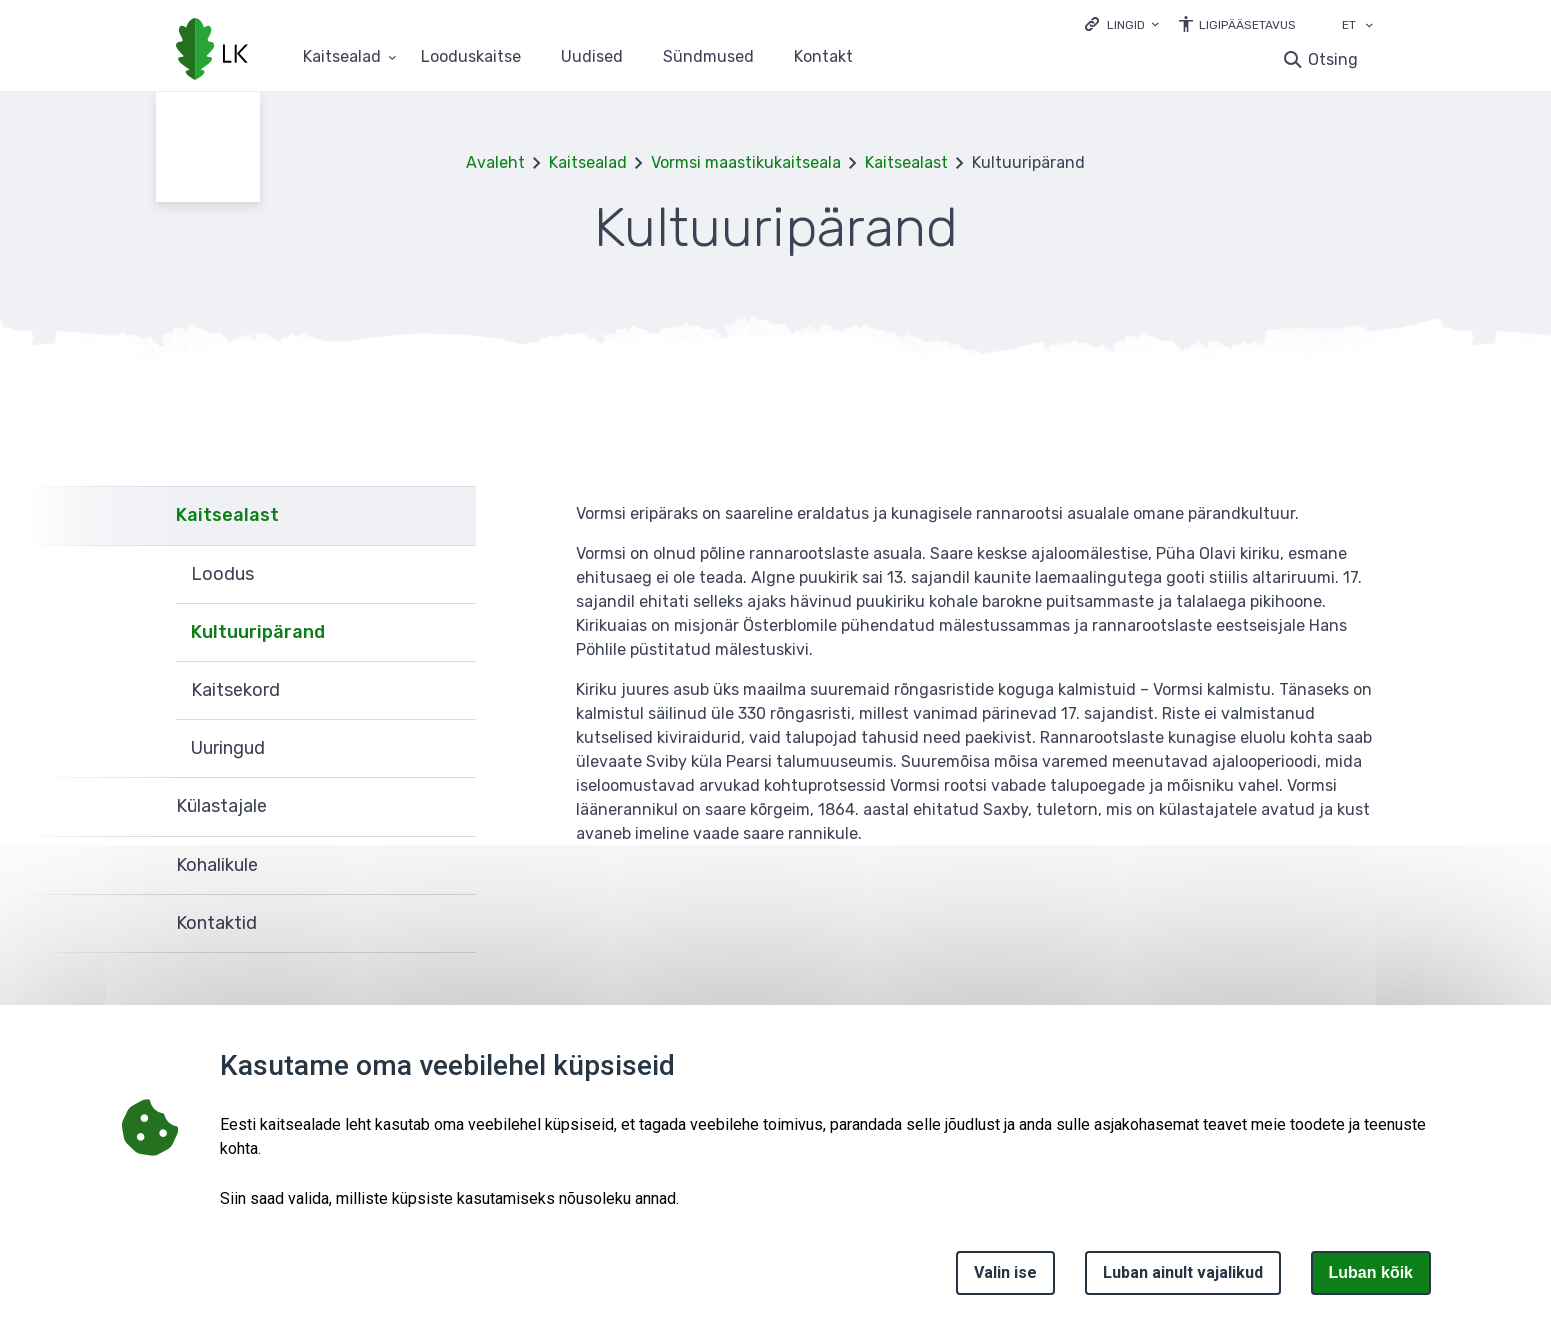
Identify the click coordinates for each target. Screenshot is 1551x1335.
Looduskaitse (471, 57)
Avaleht (495, 162)
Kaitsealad (588, 162)
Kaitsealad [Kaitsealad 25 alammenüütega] (342, 57)
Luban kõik (1371, 1272)
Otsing (1333, 59)
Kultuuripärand (258, 632)
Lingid (1126, 25)
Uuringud (228, 748)
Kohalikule (217, 865)
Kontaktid (216, 923)
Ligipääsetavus (1247, 25)
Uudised (592, 57)
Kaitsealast (906, 162)
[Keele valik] (1369, 27)
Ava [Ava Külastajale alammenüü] (451, 807)
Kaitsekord (235, 690)
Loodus (222, 574)
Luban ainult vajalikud (1183, 1272)
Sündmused (708, 57)
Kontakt (823, 57)
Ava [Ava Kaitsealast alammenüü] (451, 515)
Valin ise (1005, 1272)
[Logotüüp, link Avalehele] (212, 51)
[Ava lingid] (1122, 23)
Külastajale (221, 806)
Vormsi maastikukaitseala (746, 162)
